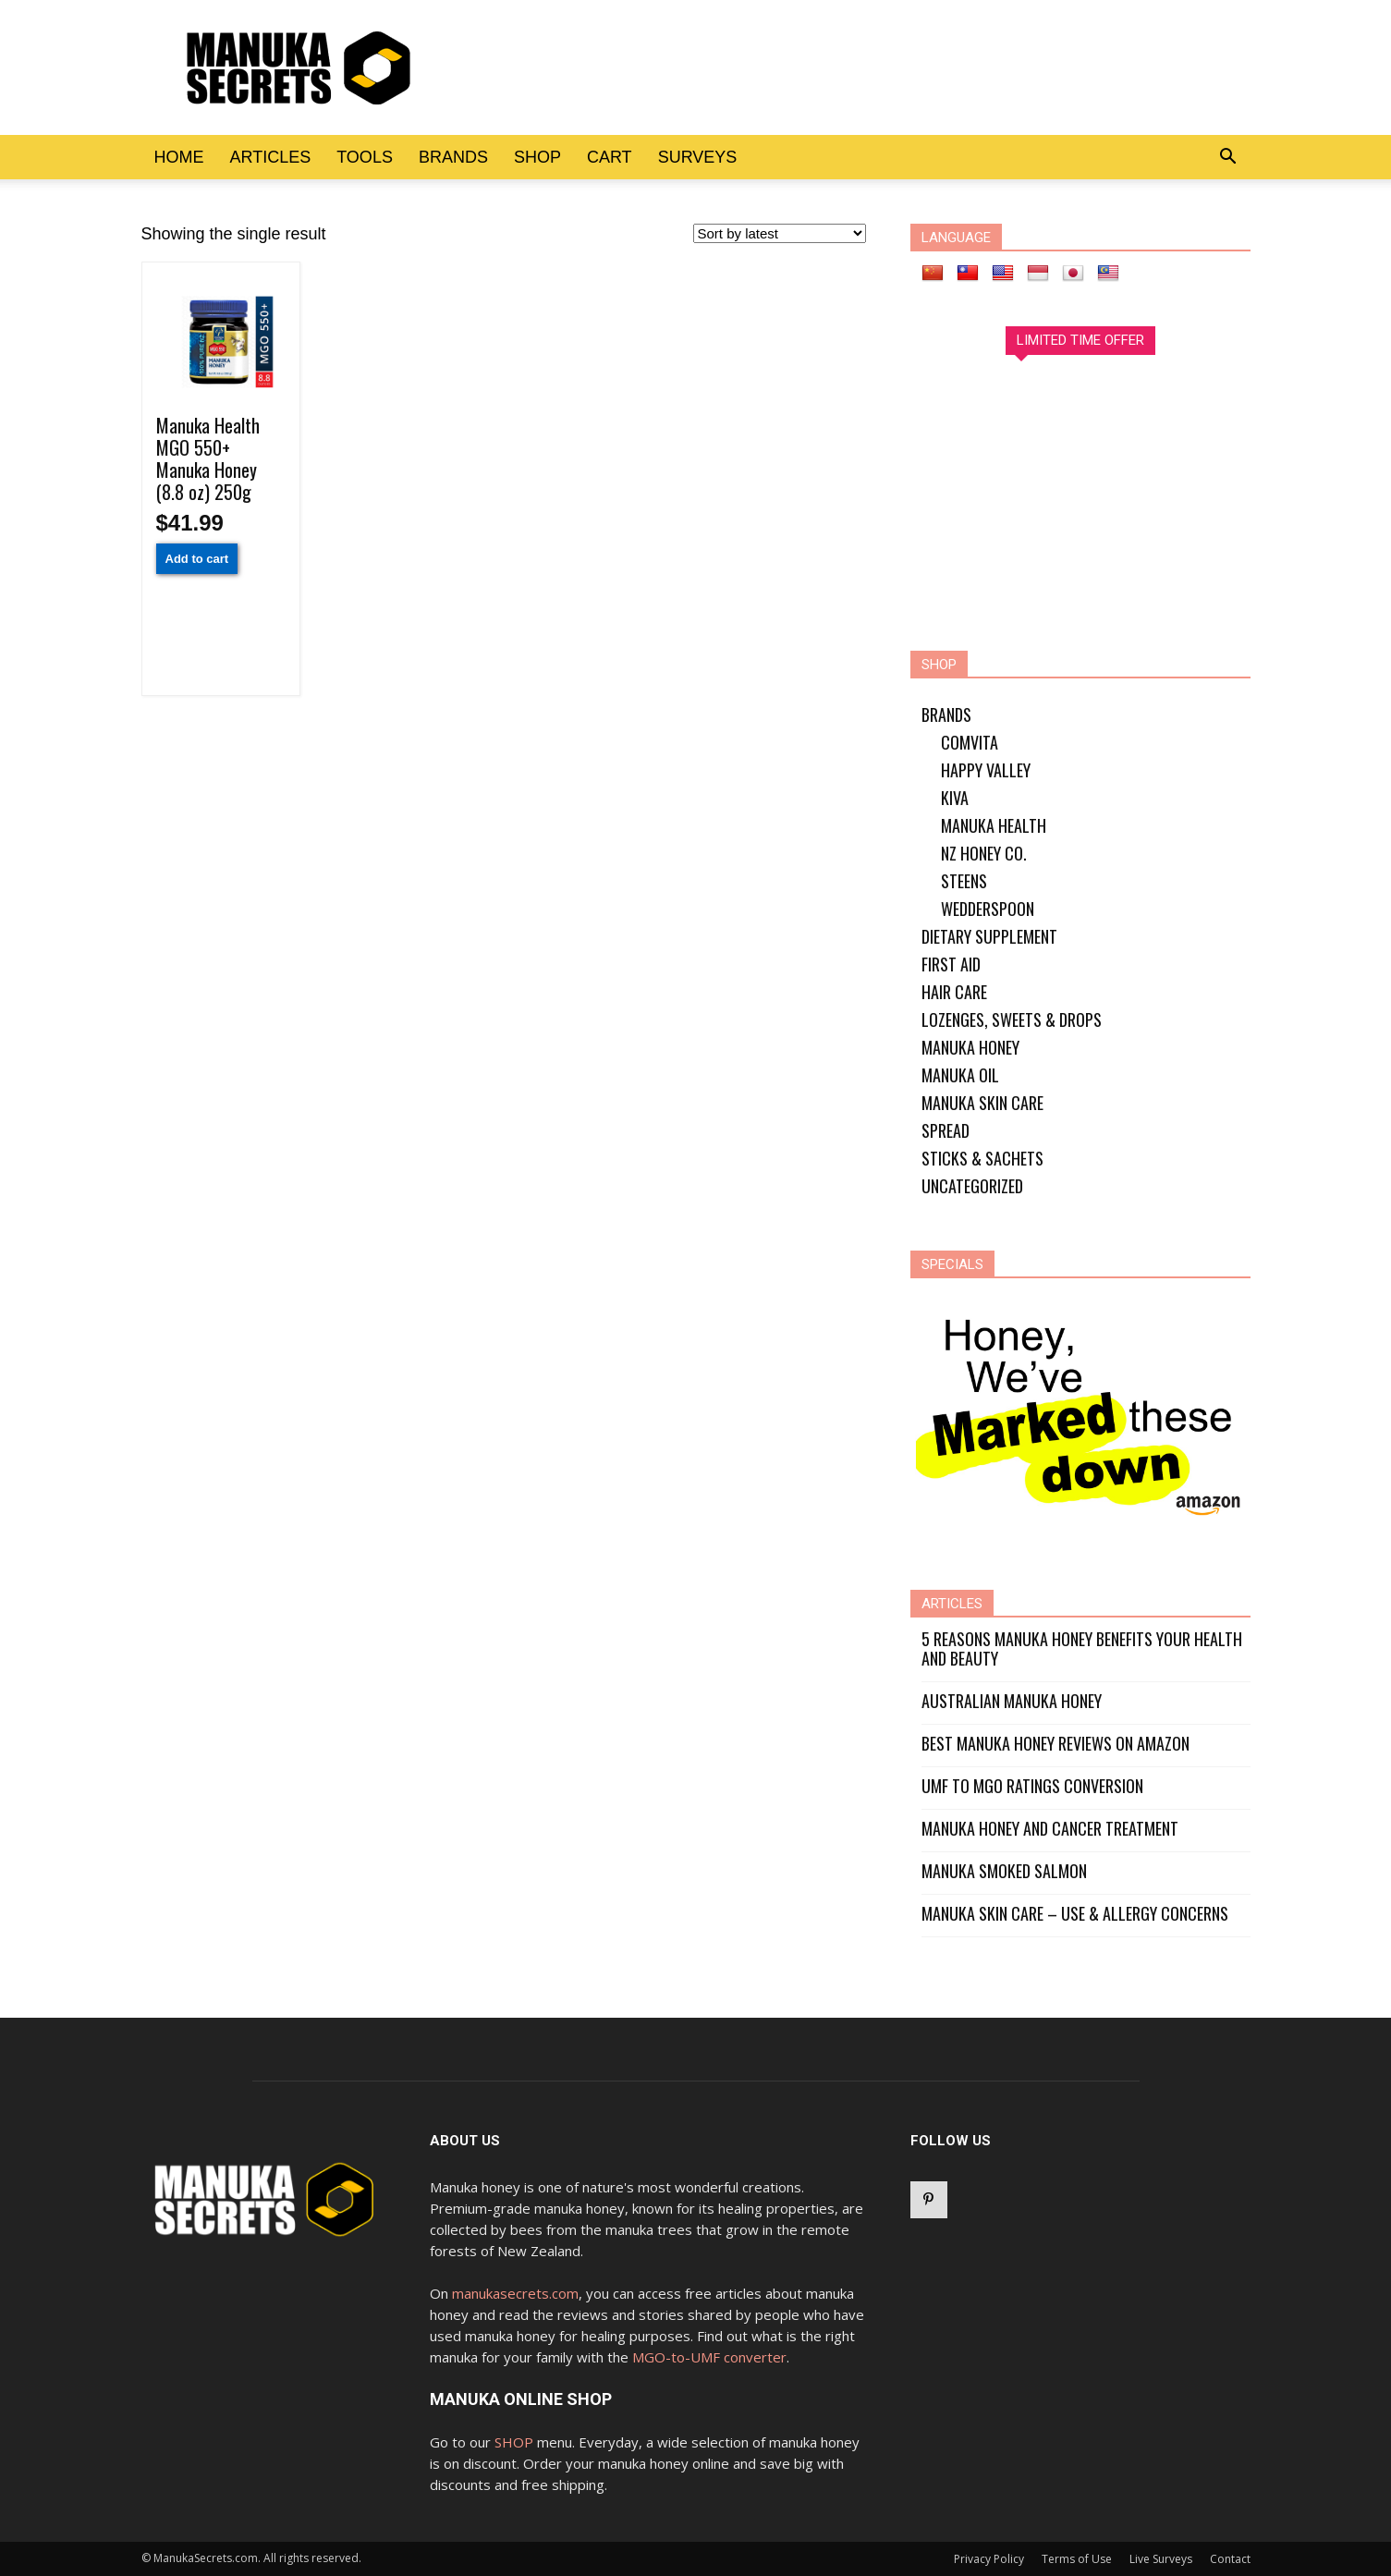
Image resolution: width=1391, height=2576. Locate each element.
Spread (945, 1130)
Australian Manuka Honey (1011, 1701)
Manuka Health (993, 825)
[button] (1228, 157)
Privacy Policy (989, 2559)
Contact (1230, 2559)
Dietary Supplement (989, 936)
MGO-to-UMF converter (709, 2357)
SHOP (513, 2442)
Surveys (698, 157)
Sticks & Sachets (982, 1158)
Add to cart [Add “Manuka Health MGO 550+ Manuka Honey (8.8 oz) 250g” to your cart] (197, 559)
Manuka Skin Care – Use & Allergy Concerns (1074, 1913)
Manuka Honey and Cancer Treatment (1049, 1828)
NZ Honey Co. (984, 853)
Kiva (955, 798)
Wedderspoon (987, 909)
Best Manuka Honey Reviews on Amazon (1055, 1743)
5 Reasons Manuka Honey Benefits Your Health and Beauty (1081, 1649)
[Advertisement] (792, 67)
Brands (453, 157)
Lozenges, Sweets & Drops (1011, 1019)
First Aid (951, 964)
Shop (537, 157)
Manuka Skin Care (982, 1103)
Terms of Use (1077, 2559)
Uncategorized (972, 1186)
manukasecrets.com (515, 2293)
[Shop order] (779, 233)
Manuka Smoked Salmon (1004, 1871)
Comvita (969, 742)
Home (179, 157)
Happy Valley (986, 770)
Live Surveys (1160, 2559)
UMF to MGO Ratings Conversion (1032, 1786)
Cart (609, 157)
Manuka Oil (960, 1075)
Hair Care (954, 992)
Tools (364, 157)
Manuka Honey (970, 1047)
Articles (270, 157)
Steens (964, 881)
